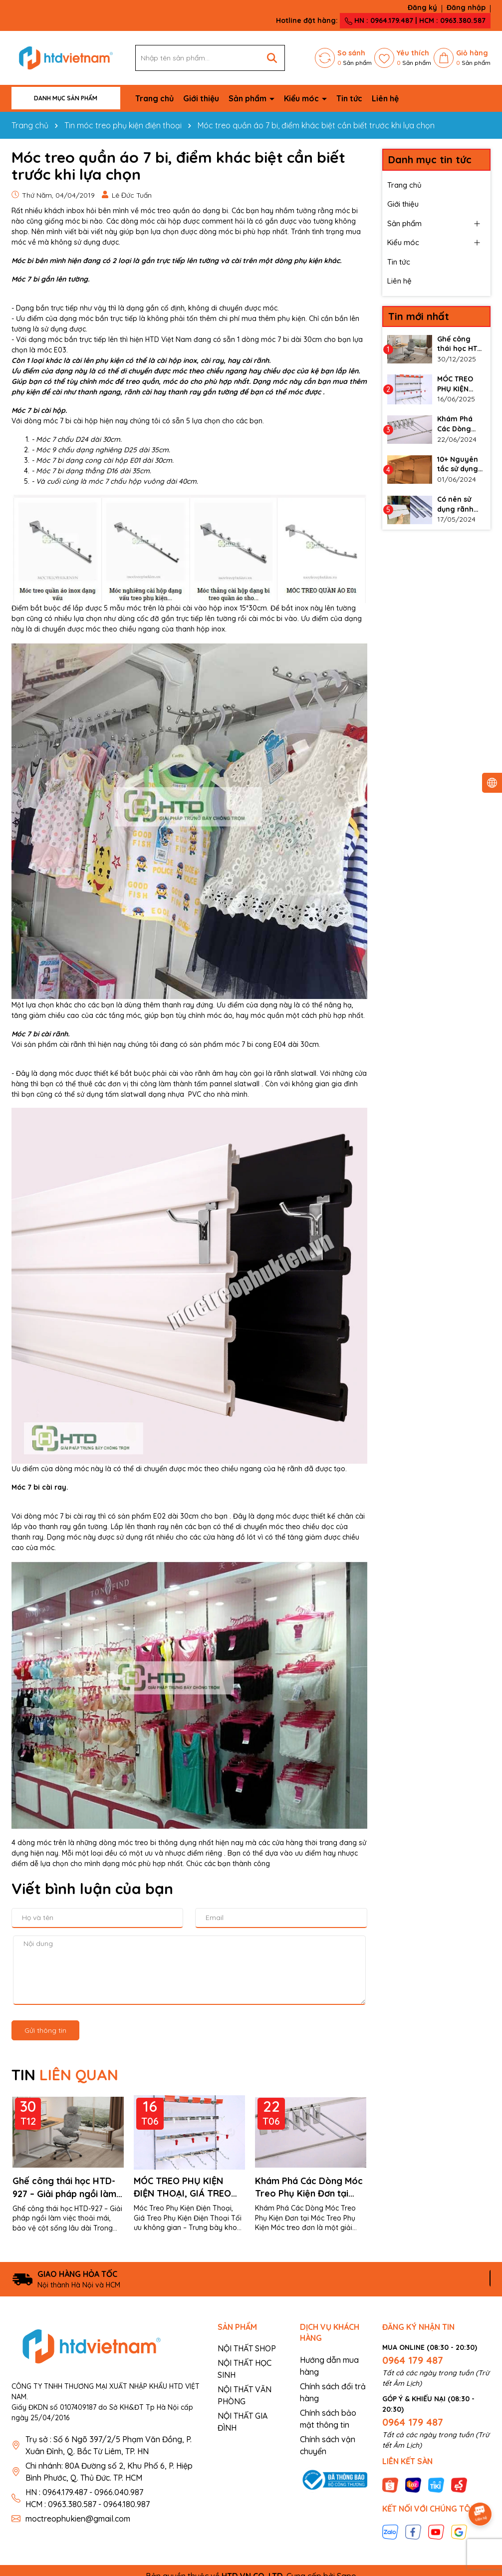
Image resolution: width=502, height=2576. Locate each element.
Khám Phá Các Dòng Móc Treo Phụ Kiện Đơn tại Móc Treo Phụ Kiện (309, 2187)
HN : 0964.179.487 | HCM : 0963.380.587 (415, 20)
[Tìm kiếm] (272, 58)
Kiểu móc (302, 98)
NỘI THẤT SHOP (247, 2348)
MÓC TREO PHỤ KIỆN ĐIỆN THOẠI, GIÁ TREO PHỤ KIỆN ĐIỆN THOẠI (182, 2187)
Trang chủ (154, 98)
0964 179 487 (412, 2360)
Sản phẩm (248, 98)
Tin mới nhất (418, 316)
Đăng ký (422, 7)
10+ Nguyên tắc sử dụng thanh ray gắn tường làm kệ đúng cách (459, 464)
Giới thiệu (201, 98)
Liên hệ (385, 98)
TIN (64, 2074)
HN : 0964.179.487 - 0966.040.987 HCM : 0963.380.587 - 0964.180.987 (87, 2498)
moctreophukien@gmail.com (77, 2519)
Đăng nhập (466, 7)
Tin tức (349, 98)
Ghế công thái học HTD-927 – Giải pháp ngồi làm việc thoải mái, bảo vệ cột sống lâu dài (68, 2187)
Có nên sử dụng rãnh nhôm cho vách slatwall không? (460, 504)
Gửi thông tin (45, 2030)
